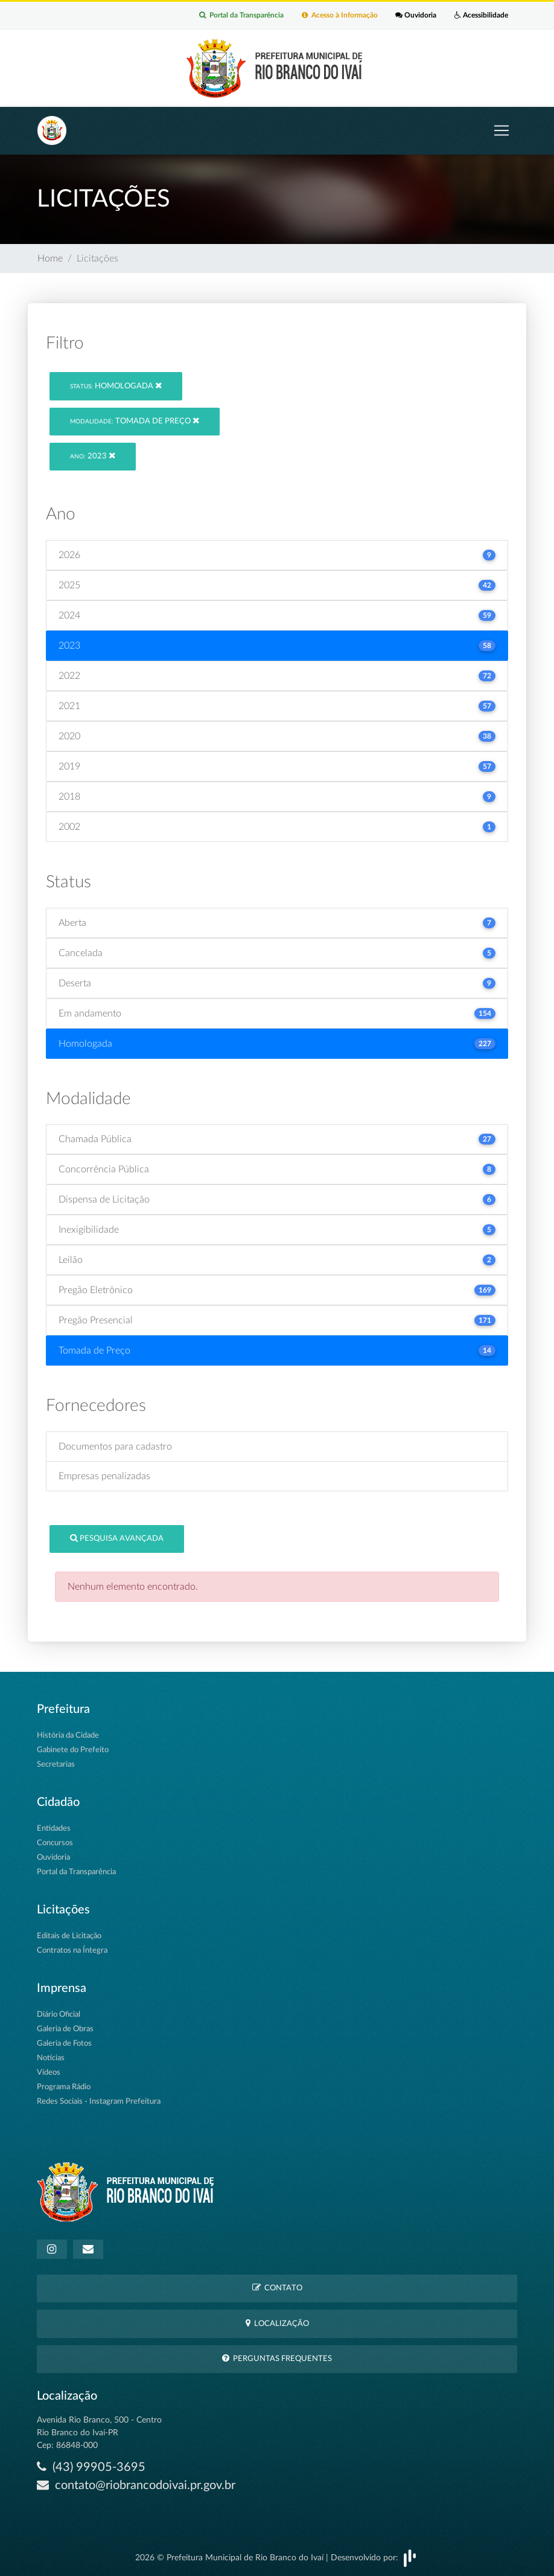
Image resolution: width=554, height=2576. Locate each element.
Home (50, 258)
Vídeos (48, 2073)
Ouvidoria (415, 15)
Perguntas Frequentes (277, 2358)
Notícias (51, 2058)
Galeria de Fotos (64, 2044)
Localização (277, 2323)
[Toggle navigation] (501, 130)
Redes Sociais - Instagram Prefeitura (99, 2101)
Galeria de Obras (65, 2029)
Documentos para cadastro (115, 1446)
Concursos (55, 1843)
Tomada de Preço (134, 420)
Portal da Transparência (241, 15)
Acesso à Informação (339, 15)
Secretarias (56, 1764)
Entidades (54, 1828)
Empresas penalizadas (104, 1476)
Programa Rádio (64, 2087)
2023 (92, 456)
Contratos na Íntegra (72, 1950)
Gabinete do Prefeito (73, 1750)
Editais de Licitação (69, 1936)
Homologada (116, 385)
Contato (277, 2288)
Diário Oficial (58, 2015)
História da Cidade (68, 1735)
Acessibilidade (481, 15)
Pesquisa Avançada (117, 1538)
